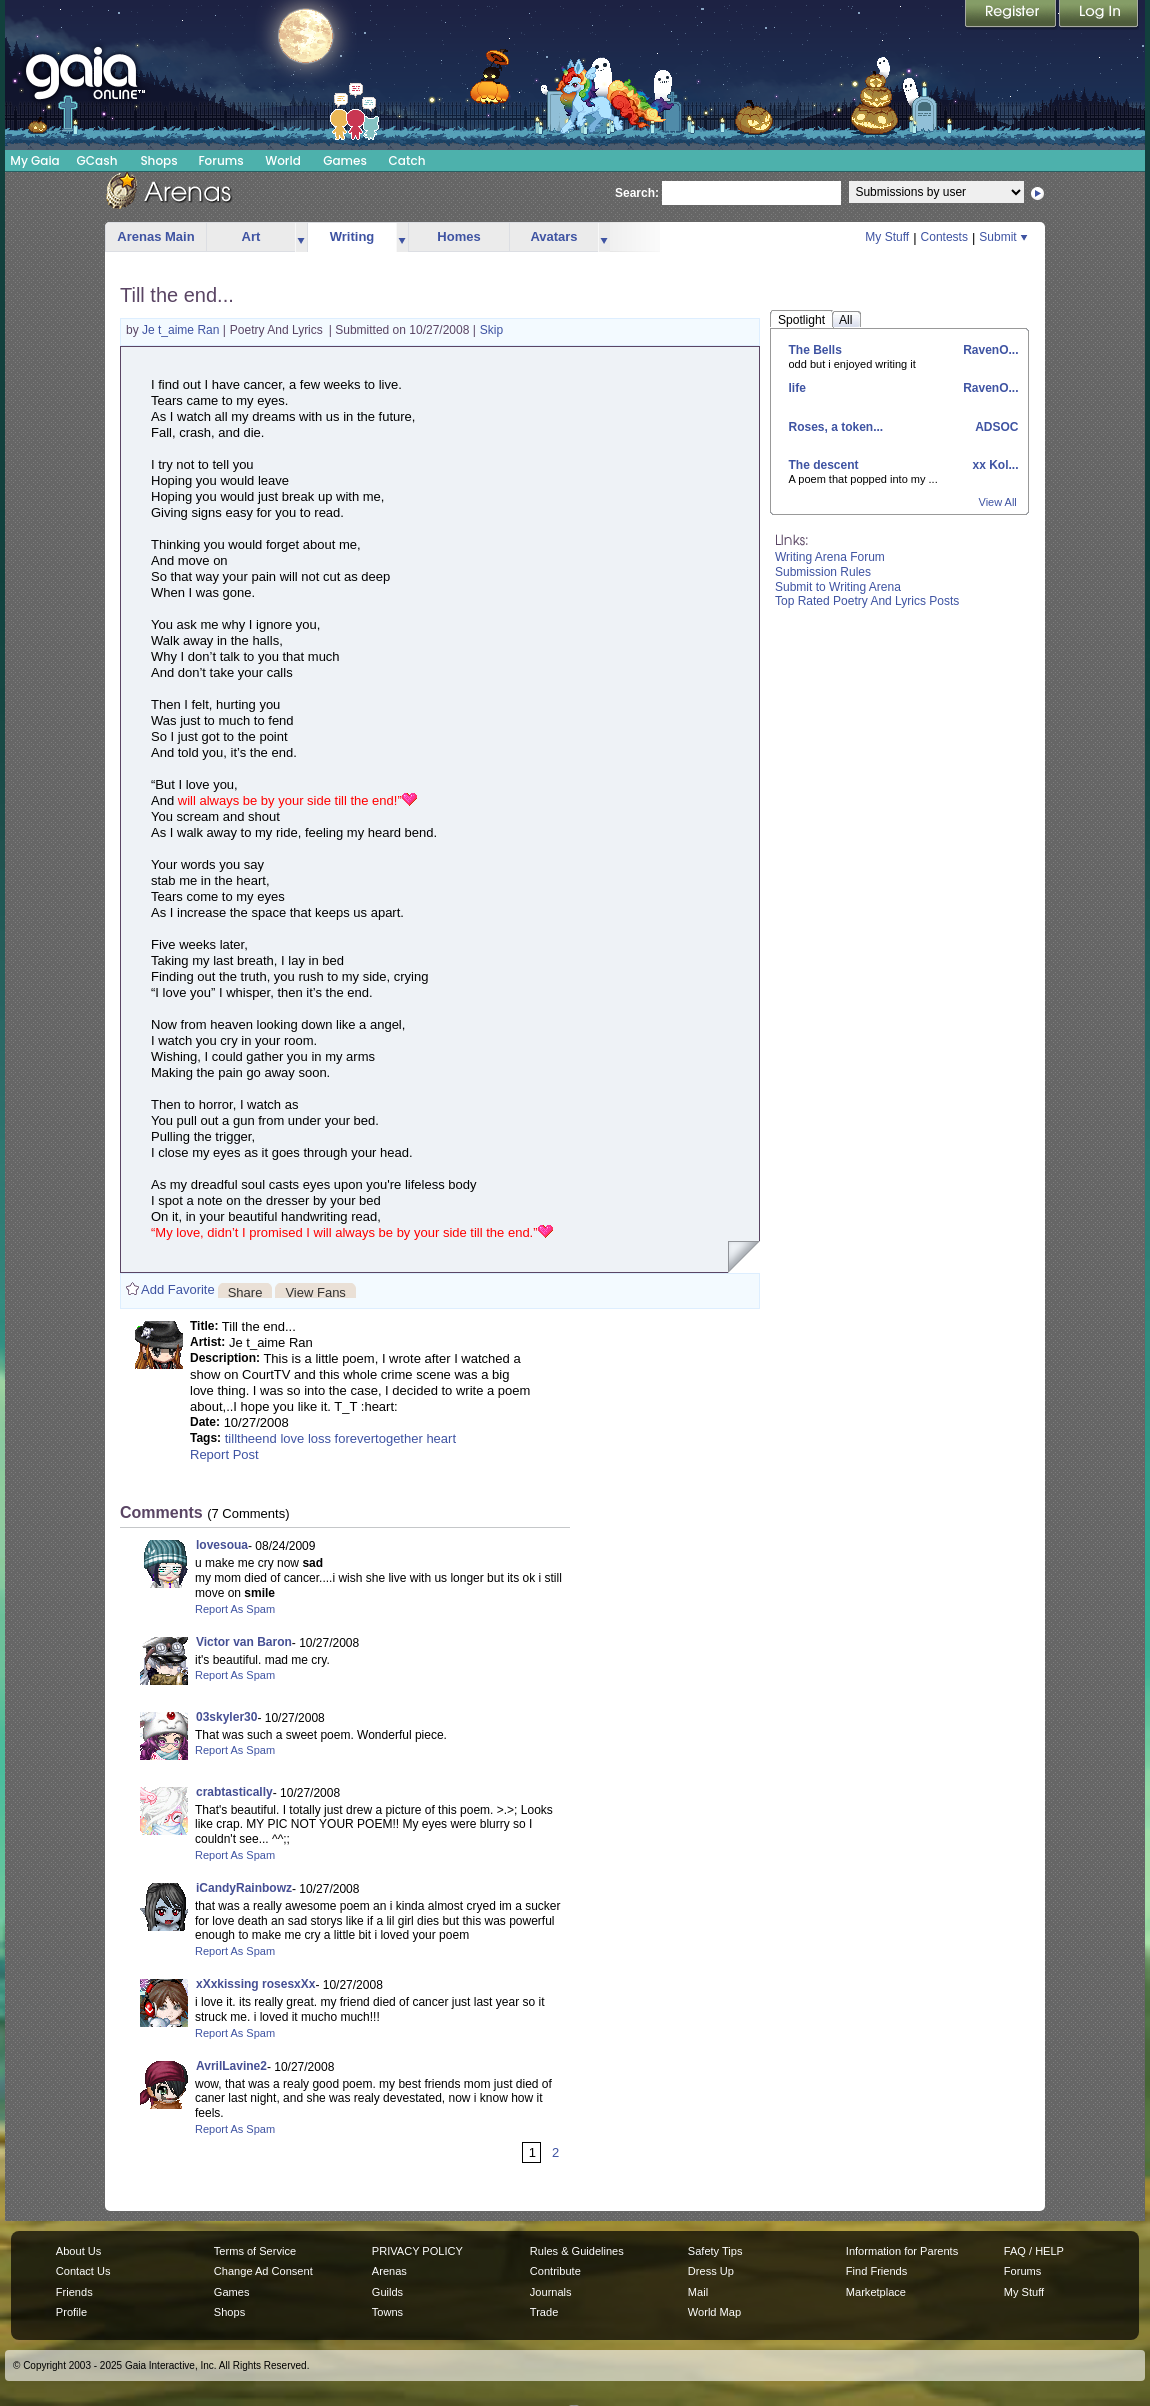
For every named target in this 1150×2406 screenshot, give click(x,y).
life (797, 388)
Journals (551, 2292)
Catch (407, 160)
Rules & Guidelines (577, 2251)
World (283, 160)
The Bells (815, 350)
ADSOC (995, 427)
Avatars (553, 236)
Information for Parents (902, 2251)
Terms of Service (255, 2251)
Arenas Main (155, 236)
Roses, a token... (836, 427)
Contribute (555, 2271)
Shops (158, 160)
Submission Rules (823, 572)
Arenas (389, 2271)
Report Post (224, 1454)
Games (345, 160)
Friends (74, 2292)
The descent (824, 465)
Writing (352, 236)
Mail (698, 2292)
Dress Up (711, 2271)
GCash (97, 160)
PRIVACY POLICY (417, 2251)
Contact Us (83, 2271)
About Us (78, 2251)
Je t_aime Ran (182, 330)
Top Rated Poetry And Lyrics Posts (867, 601)
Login (1099, 15)
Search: (637, 193)
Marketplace (876, 2292)
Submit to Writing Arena (838, 587)
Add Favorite (178, 1289)
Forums (220, 160)
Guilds (387, 2292)
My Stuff (887, 237)
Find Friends (876, 2271)
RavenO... (989, 350)
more (301, 237)
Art (251, 236)
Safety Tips (715, 2251)
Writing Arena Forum (830, 557)
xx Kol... (993, 465)
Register (1012, 15)
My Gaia (34, 160)
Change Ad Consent (263, 2271)
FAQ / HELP (1034, 2251)
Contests (944, 237)
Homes (458, 236)
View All (998, 502)
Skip (491, 330)
